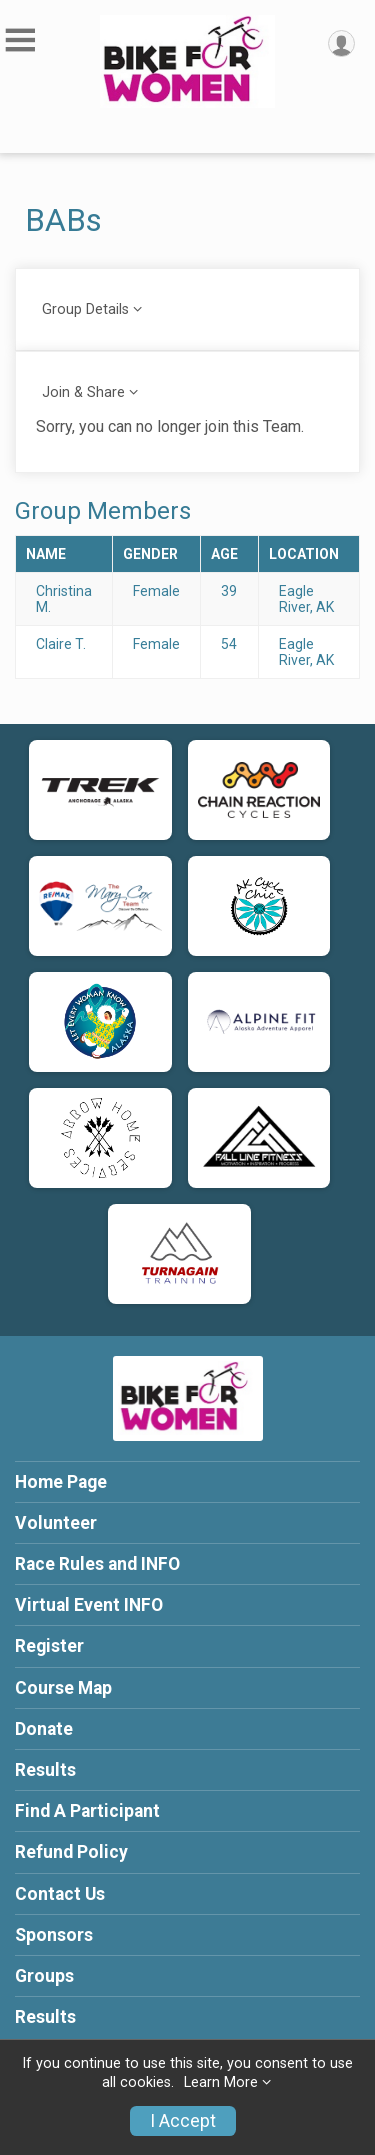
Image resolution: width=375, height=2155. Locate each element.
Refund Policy (71, 1852)
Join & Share (83, 392)
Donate (44, 1729)
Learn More (221, 2082)
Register (49, 1646)
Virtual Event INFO (89, 1605)
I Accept (183, 2121)
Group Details (85, 309)
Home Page (61, 1482)
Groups (44, 1976)
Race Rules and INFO (97, 1564)
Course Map (63, 1688)
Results (45, 1770)
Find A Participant (87, 1811)
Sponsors (54, 1935)
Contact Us (60, 1894)
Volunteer (56, 1523)
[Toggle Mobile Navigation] (20, 40)
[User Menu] (341, 43)
